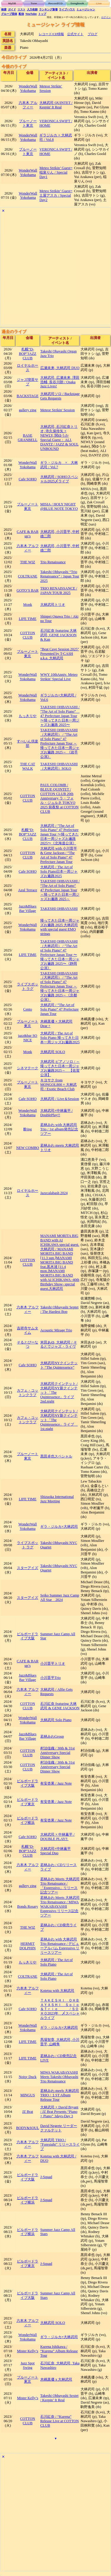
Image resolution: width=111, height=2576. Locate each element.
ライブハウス (67, 9)
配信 (21, 13)
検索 (4, 9)
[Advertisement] (55, 269)
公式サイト (75, 34)
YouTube (31, 13)
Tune (33, 3)
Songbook (77, 3)
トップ (42, 13)
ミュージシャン (85, 9)
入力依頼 (32, 9)
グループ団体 (9, 13)
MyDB (12, 3)
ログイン (106, 17)
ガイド (12, 9)
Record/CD (55, 3)
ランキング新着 (48, 9)
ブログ (92, 34)
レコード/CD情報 (51, 34)
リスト (21, 9)
